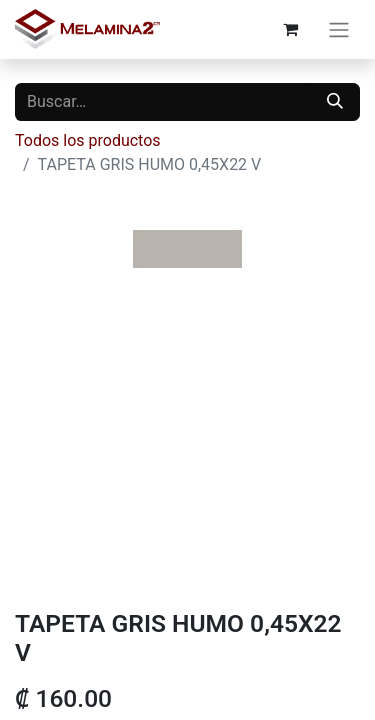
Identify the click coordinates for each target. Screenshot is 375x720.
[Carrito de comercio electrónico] (290, 29)
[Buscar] (335, 102)
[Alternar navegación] (339, 29)
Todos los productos (88, 140)
